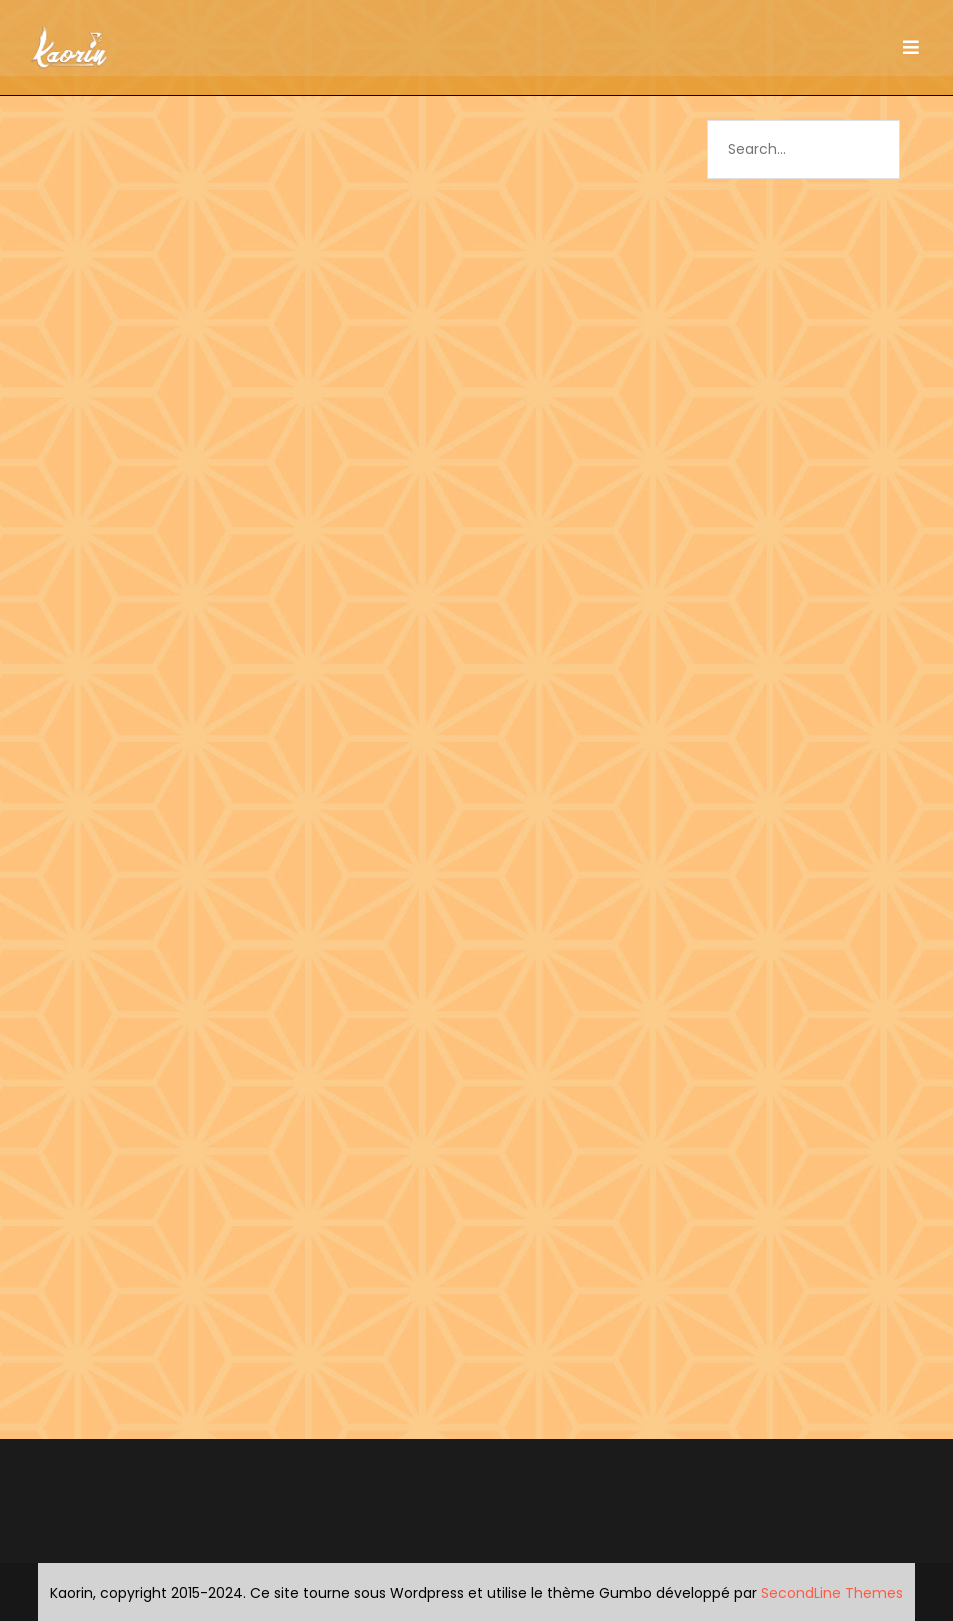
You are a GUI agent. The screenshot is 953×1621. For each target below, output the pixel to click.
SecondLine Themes (832, 1593)
